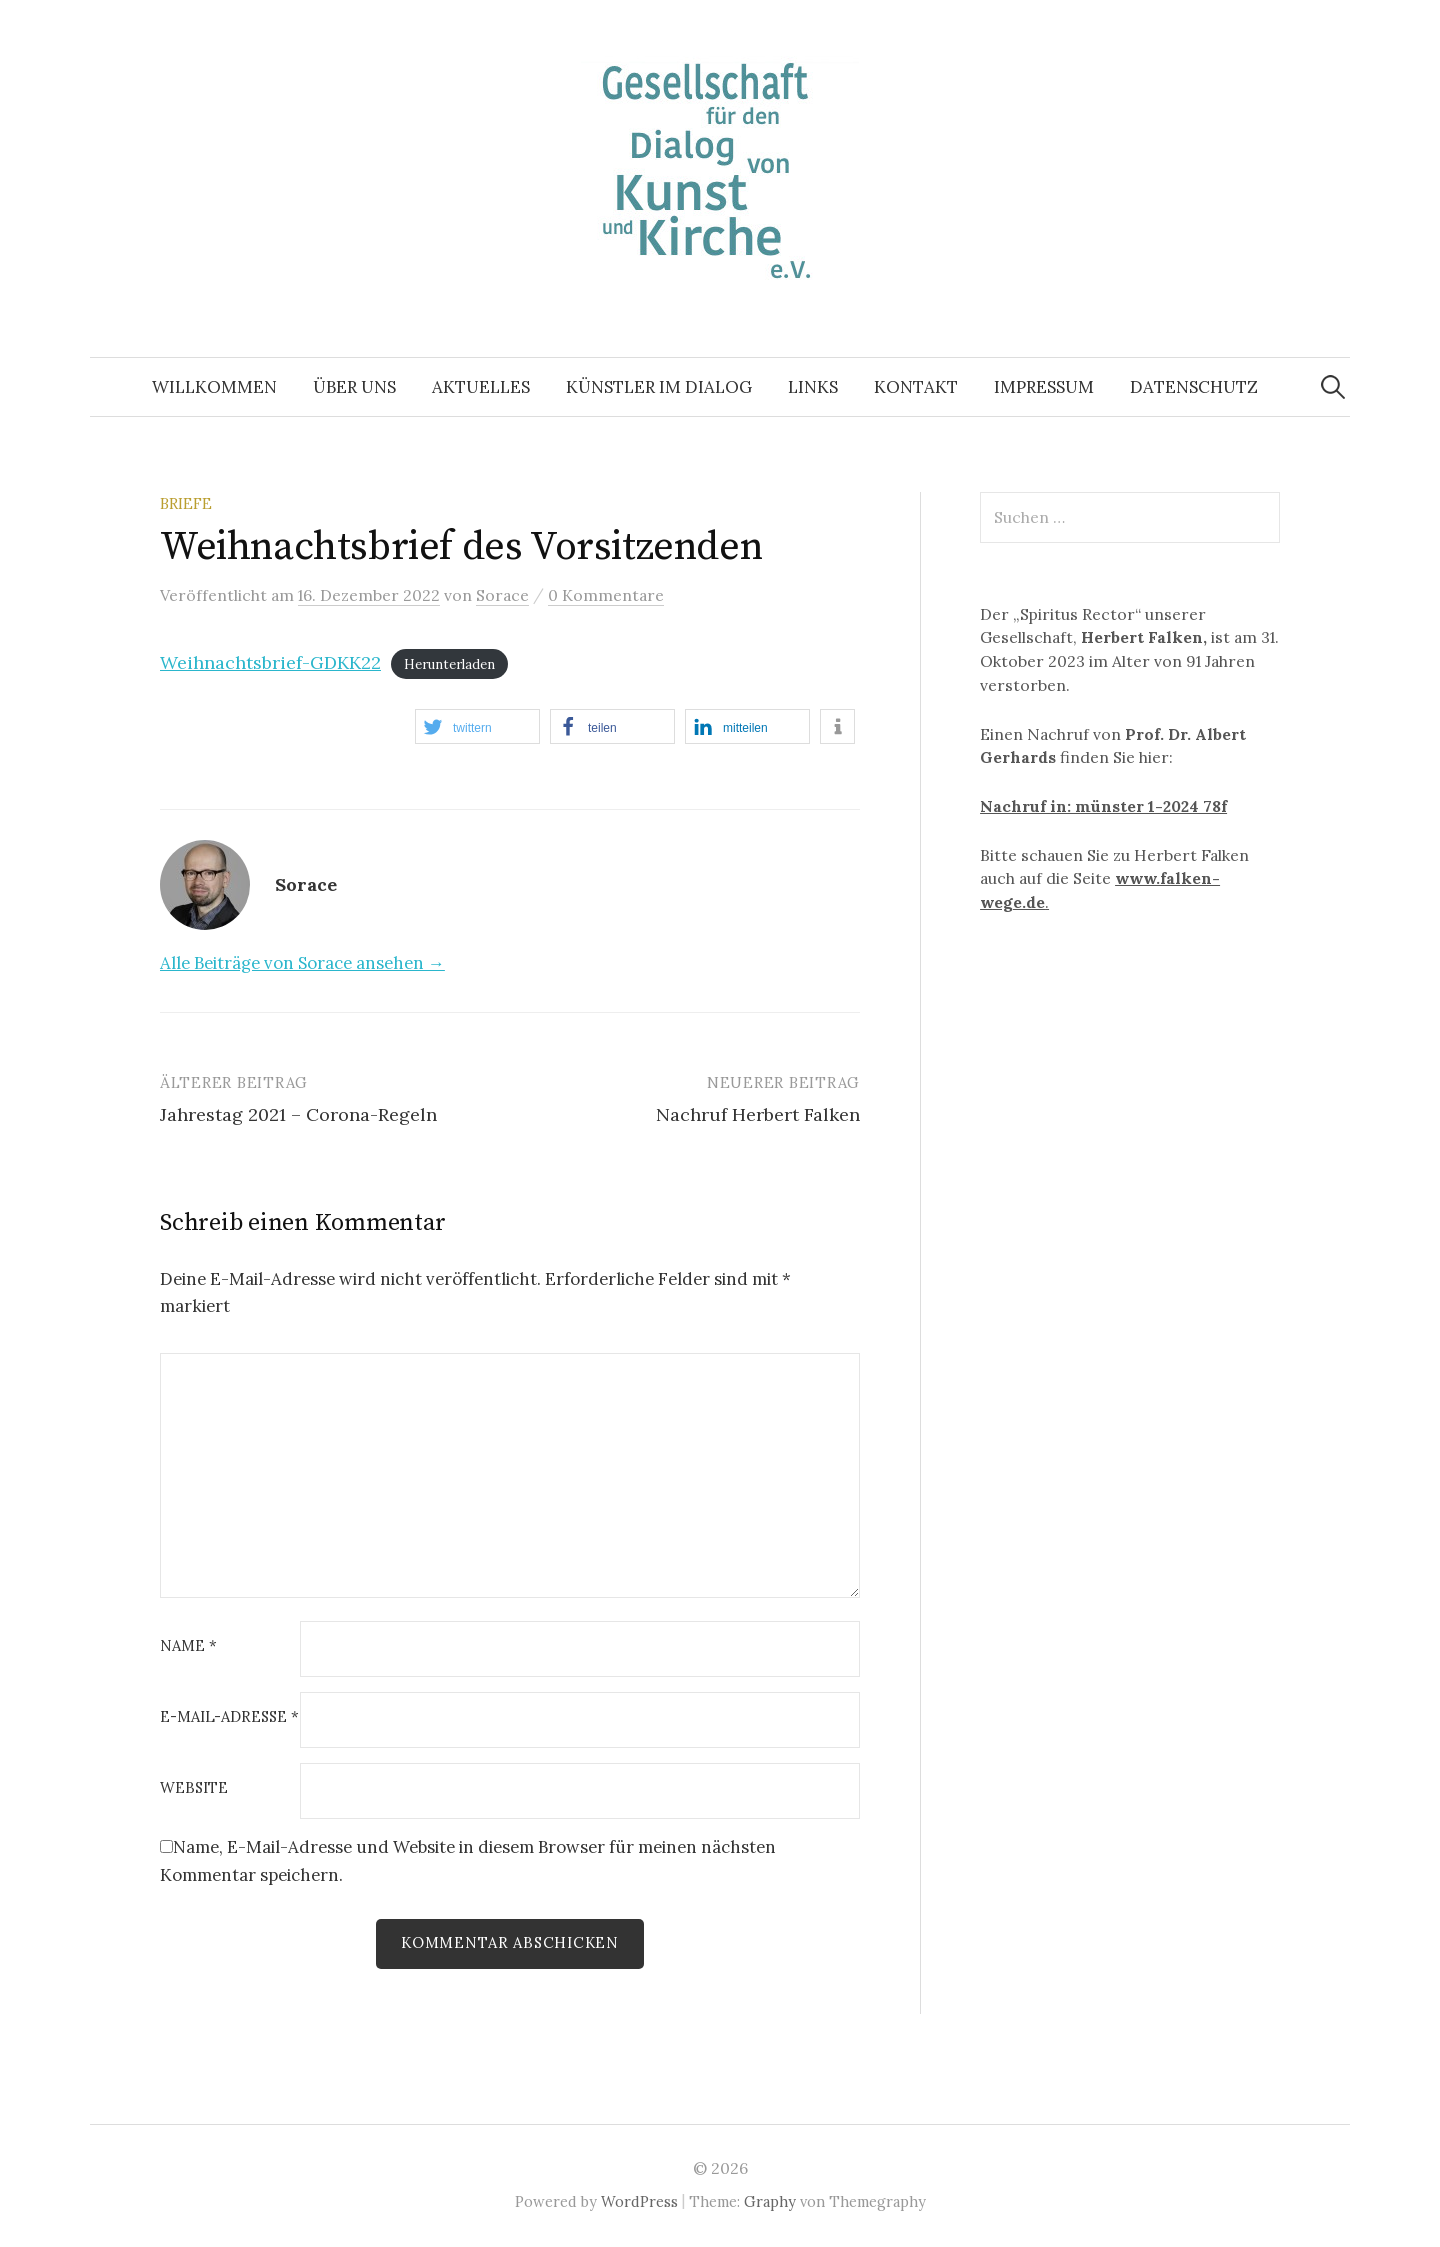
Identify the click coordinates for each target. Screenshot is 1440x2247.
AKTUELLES (481, 387)
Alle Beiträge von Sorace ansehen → (302, 963)
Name (188, 1646)
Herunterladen (449, 664)
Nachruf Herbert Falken (758, 1114)
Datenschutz (1194, 387)
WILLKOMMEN (214, 387)
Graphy (770, 2201)
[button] (477, 726)
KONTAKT (916, 387)
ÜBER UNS (354, 387)
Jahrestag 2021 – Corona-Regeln (298, 1114)
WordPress (639, 2201)
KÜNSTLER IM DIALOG (659, 387)
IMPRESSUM (1044, 387)
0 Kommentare (606, 595)
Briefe (186, 503)
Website (194, 1788)
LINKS (813, 387)
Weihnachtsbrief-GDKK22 (270, 662)
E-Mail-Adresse (229, 1717)
